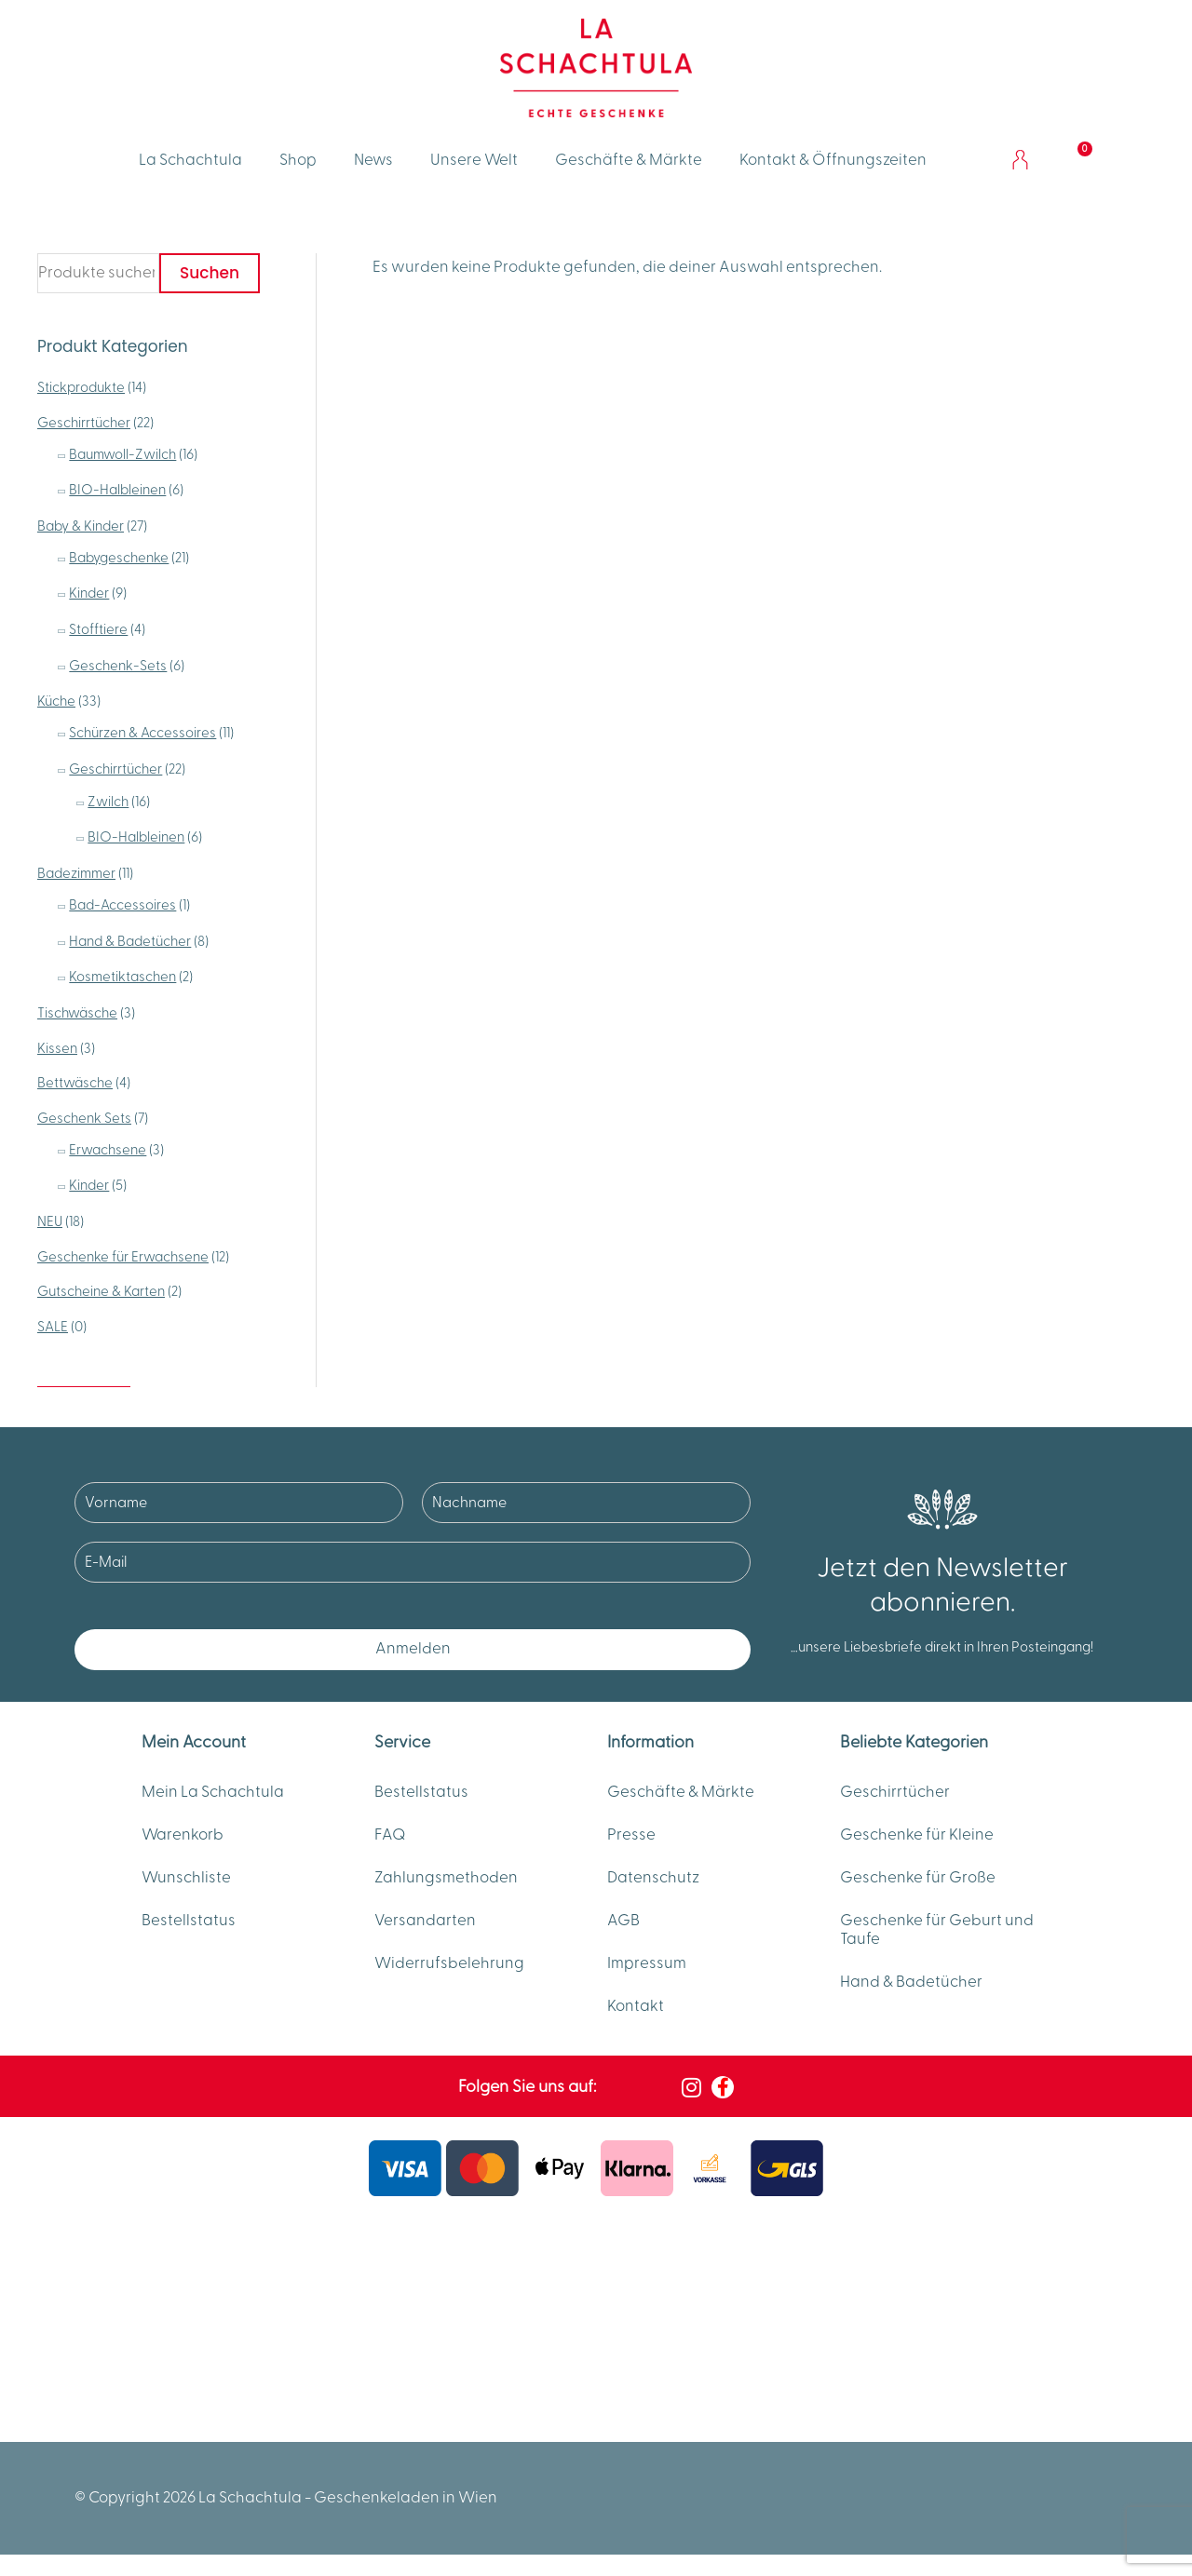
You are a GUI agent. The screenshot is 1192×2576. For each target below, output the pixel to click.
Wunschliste (186, 1878)
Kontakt (635, 2006)
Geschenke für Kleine (917, 1835)
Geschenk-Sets (118, 666)
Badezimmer (76, 874)
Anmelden (413, 1649)
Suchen (209, 273)
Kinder (89, 593)
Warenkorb (183, 1835)
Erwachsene (107, 1150)
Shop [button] (298, 160)
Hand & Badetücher (130, 942)
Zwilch (108, 802)
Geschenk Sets (84, 1118)
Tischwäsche (77, 1013)
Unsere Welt (474, 160)
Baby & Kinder (80, 526)
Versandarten (425, 1920)
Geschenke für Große (918, 1878)
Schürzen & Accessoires (142, 733)
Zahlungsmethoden (446, 1878)
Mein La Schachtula (213, 1792)
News (373, 160)
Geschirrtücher (83, 423)
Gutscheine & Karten (101, 1292)
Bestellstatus (189, 1920)
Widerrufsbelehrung (449, 1963)
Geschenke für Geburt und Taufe (937, 1929)
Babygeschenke (119, 558)
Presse (631, 1835)
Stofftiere (98, 630)
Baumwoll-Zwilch (122, 455)
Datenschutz (653, 1878)
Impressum (646, 1963)
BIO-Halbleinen (117, 490)
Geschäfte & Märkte (628, 160)
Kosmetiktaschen (122, 977)
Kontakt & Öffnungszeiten (833, 160)
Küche (56, 701)
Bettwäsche (75, 1083)
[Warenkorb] (1074, 160)
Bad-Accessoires (122, 905)
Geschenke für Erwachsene (123, 1257)
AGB (623, 1920)
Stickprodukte (81, 388)
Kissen (57, 1049)
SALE (52, 1327)
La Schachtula (190, 160)
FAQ (390, 1835)
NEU (49, 1222)
